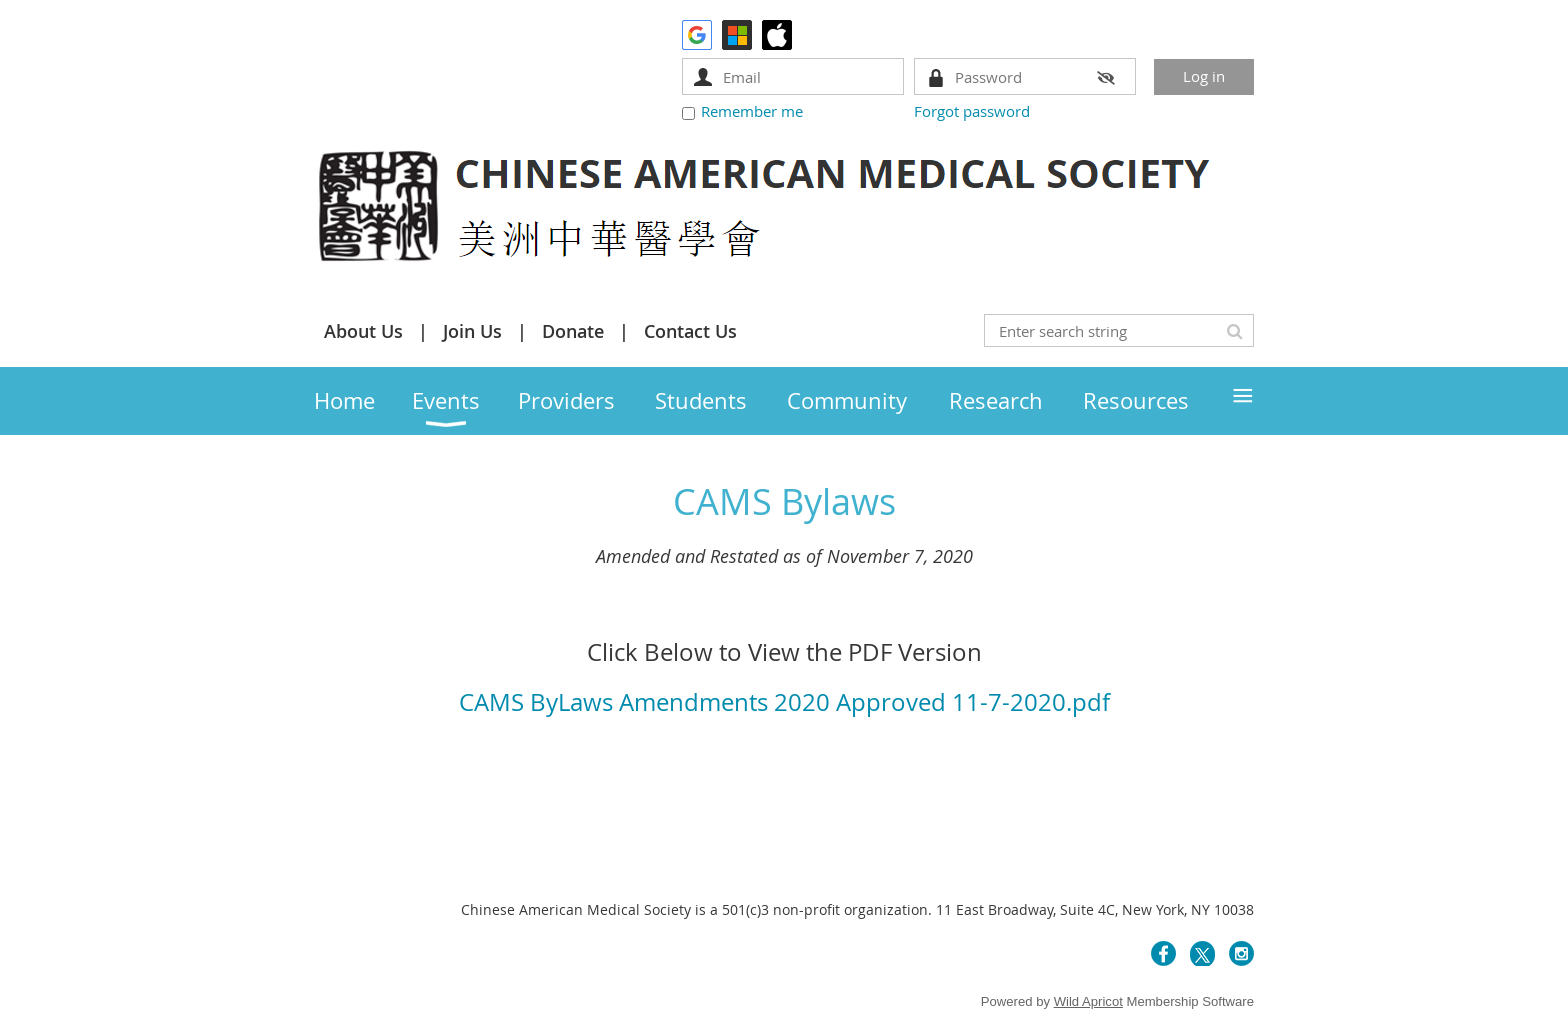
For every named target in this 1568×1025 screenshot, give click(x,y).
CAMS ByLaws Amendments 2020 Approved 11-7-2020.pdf (784, 702)
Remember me (752, 111)
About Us (363, 331)
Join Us (472, 331)
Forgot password (972, 111)
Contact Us (690, 331)
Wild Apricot (1088, 1001)
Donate (573, 331)
